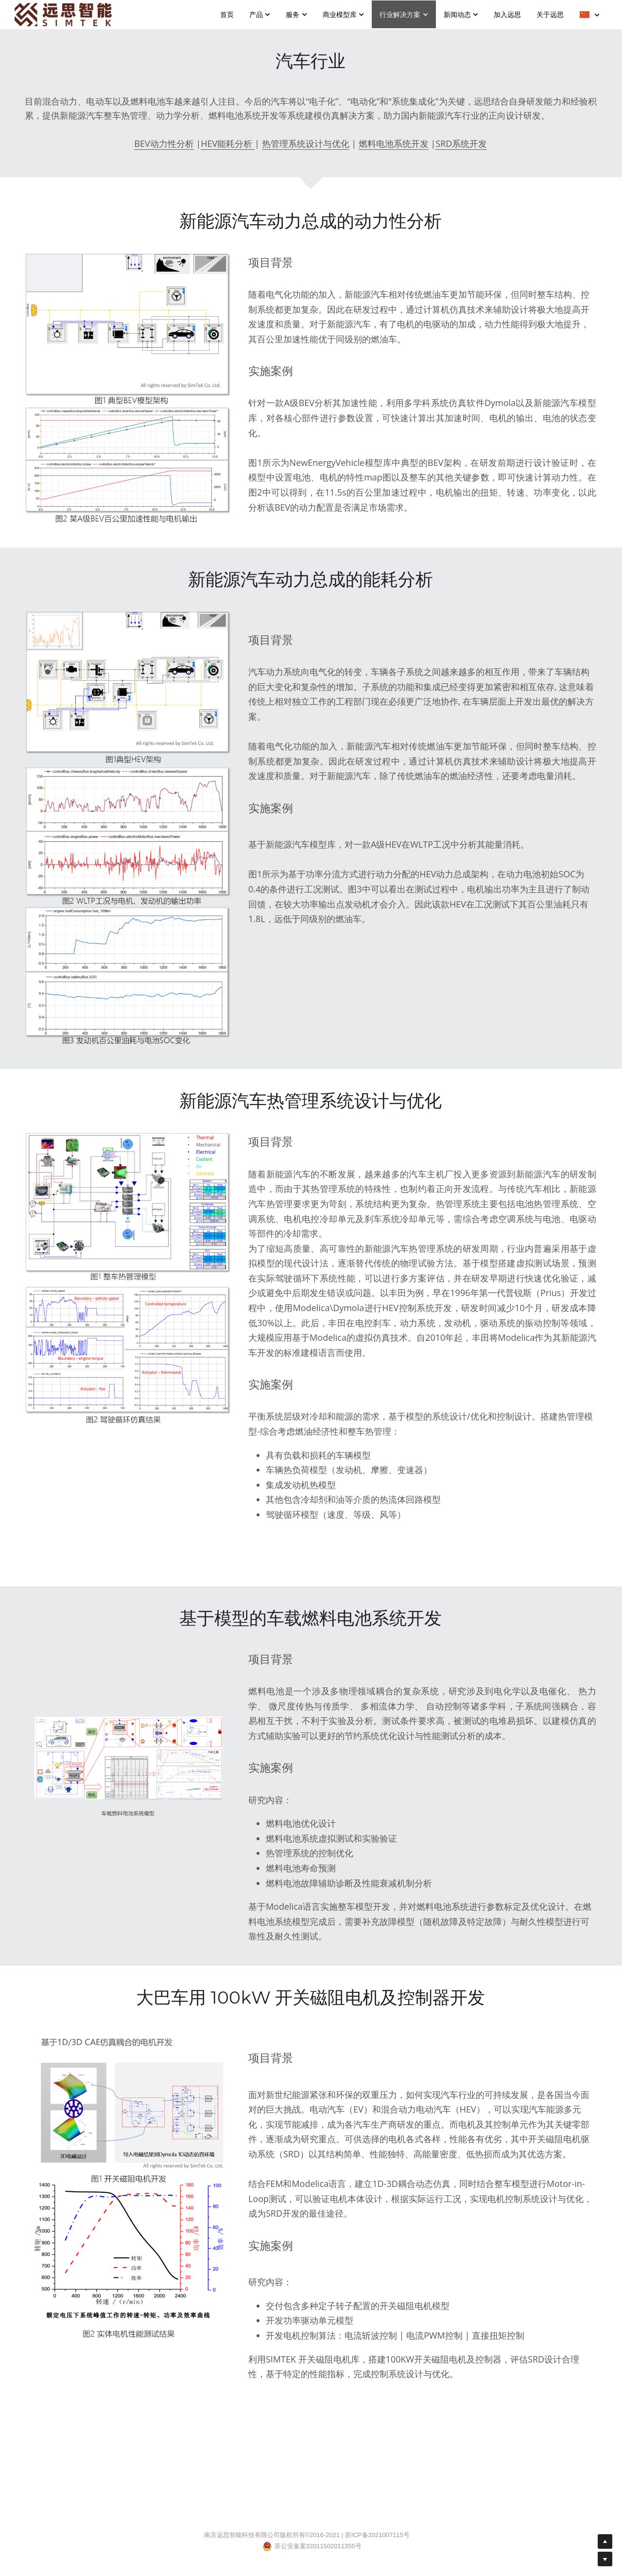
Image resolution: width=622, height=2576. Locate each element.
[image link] (63, 14)
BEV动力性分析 (163, 143)
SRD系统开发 (461, 143)
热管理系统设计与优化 (305, 143)
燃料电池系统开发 (394, 143)
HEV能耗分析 (228, 143)
